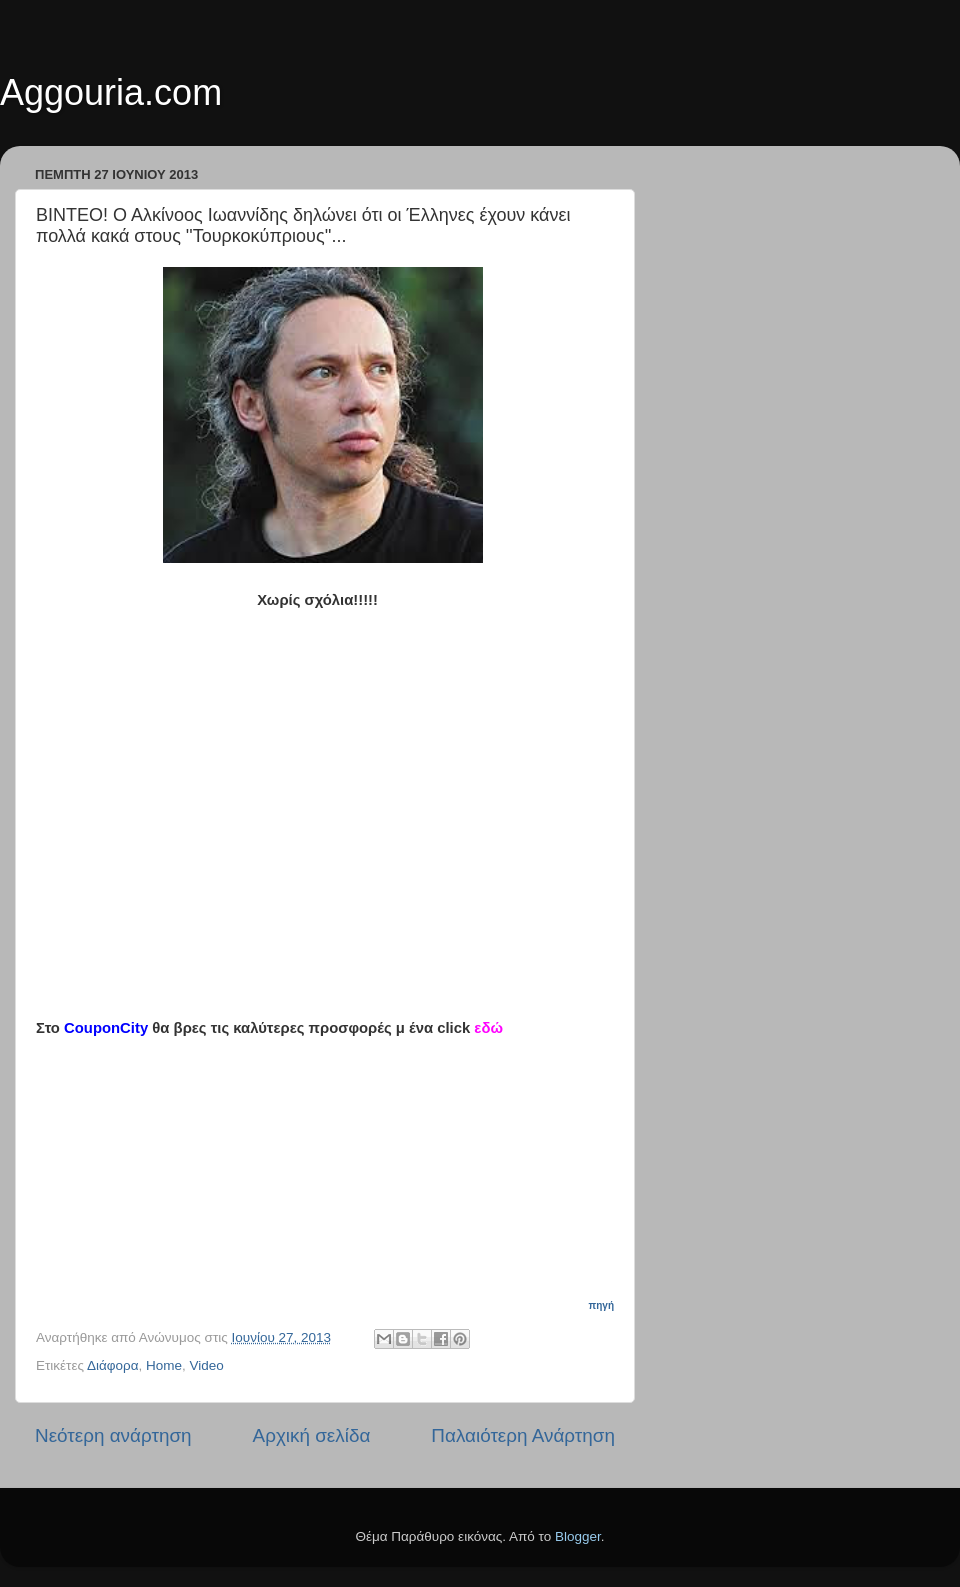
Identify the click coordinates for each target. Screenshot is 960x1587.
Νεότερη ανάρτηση (113, 1435)
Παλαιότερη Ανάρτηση (523, 1435)
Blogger (578, 1536)
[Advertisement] (336, 1163)
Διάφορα (113, 1365)
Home (164, 1365)
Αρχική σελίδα (312, 1435)
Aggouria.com (111, 92)
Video (207, 1365)
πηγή (601, 1305)
